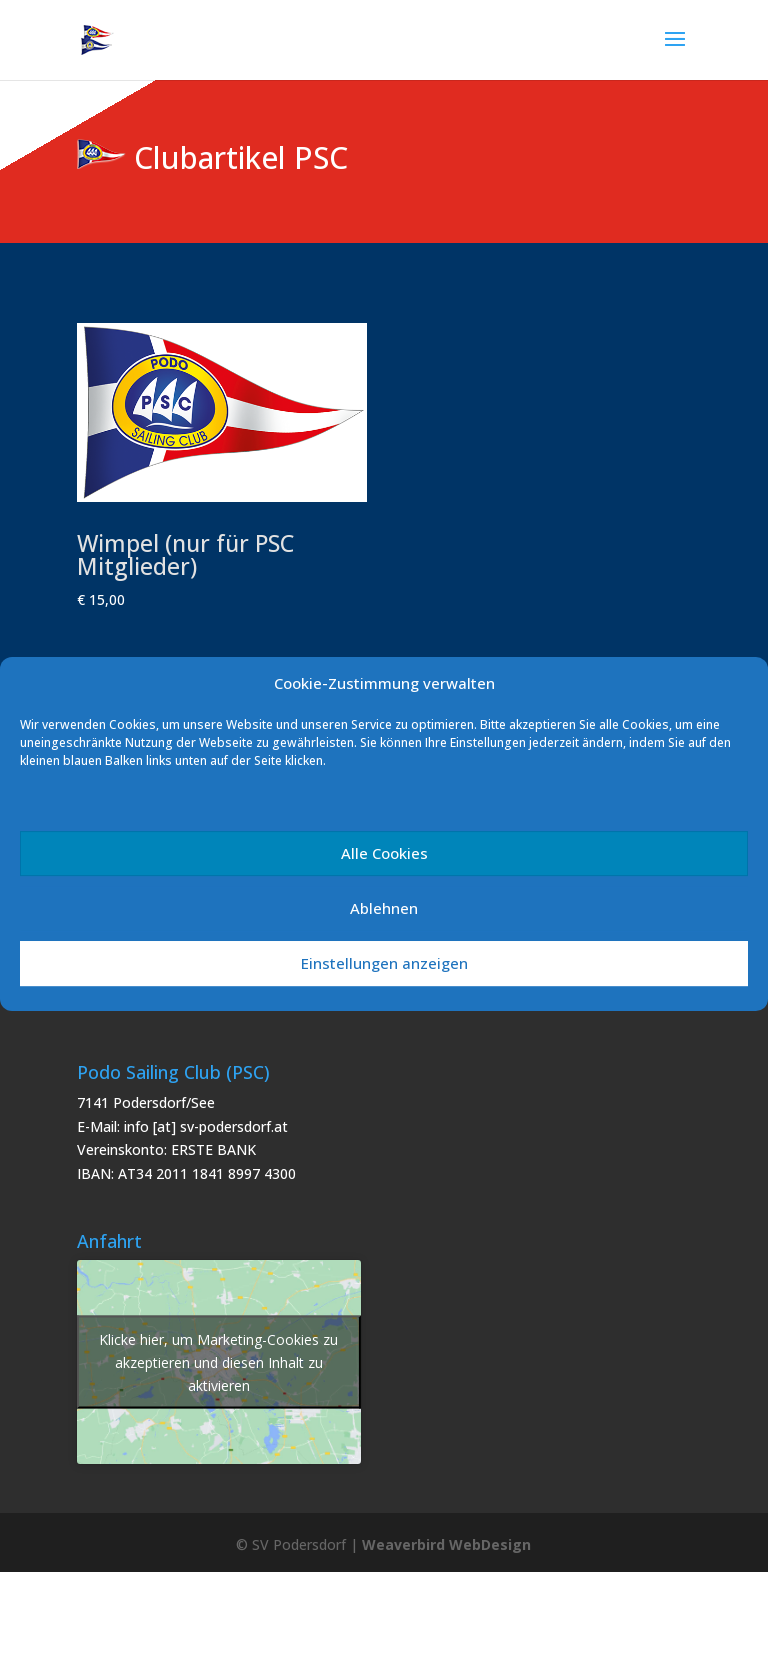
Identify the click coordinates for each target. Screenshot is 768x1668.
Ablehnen (384, 908)
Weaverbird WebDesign (446, 1544)
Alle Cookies (384, 853)
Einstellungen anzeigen (384, 963)
